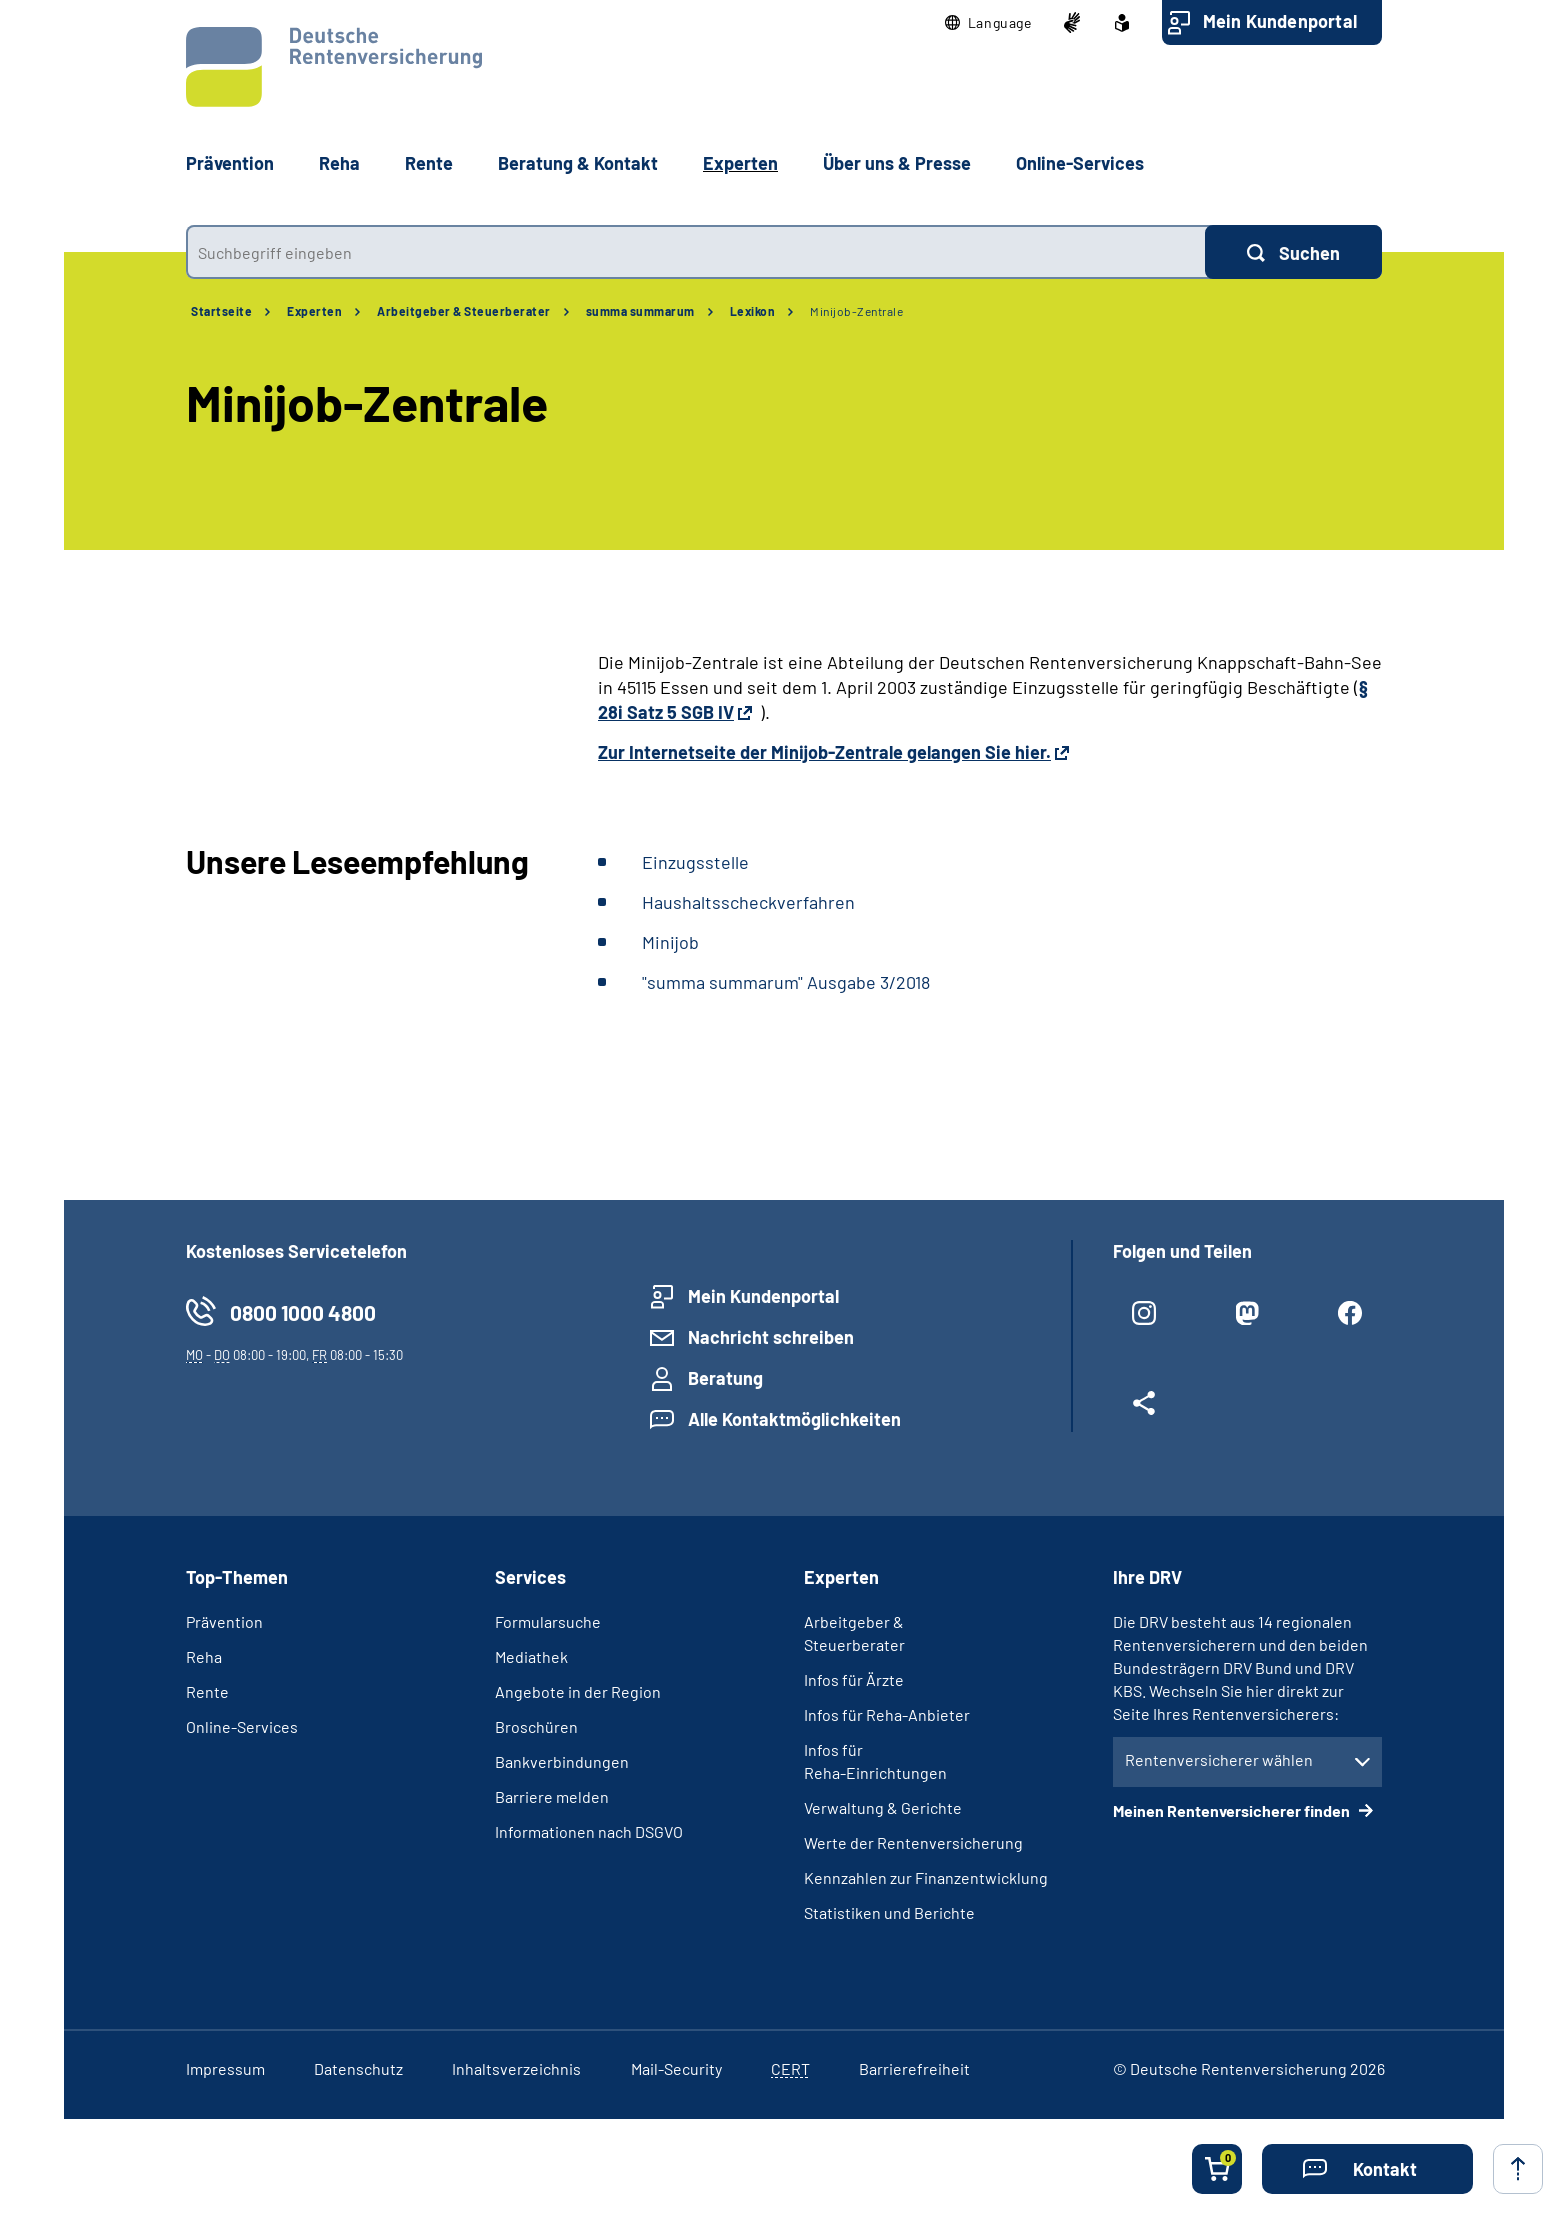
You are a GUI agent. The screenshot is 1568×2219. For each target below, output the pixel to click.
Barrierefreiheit (914, 2068)
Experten (314, 311)
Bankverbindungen (562, 1761)
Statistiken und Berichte (889, 1912)
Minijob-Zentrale (856, 311)
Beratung (725, 1378)
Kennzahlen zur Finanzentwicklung (926, 1877)
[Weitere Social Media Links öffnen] (1144, 1411)
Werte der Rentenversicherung (913, 1842)
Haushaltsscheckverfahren (748, 902)
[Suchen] (1293, 252)
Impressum (225, 2068)
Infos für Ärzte (854, 1679)
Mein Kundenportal (1280, 21)
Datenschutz (358, 2068)
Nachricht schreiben (771, 1337)
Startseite (221, 311)
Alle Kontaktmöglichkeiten (794, 1419)
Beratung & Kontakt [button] (578, 163)
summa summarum (640, 311)
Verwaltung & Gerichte (883, 1807)
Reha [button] (339, 163)
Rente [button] (429, 163)
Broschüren (536, 1726)
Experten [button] (740, 163)
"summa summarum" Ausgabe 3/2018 (786, 982)
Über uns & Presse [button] (897, 163)
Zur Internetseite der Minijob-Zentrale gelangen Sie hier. (824, 752)
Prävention (230, 163)
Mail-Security (676, 2068)
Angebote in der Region (578, 1691)
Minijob (670, 942)
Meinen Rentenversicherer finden (1233, 1810)
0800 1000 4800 (303, 1312)
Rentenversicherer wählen (1219, 1759)
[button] (988, 23)
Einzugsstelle (695, 862)
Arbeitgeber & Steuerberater (464, 311)
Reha (204, 1656)
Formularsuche (548, 1621)
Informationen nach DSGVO (589, 1831)
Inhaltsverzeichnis (516, 2068)
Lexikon (753, 311)
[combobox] (695, 252)
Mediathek (531, 1656)
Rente (207, 1691)
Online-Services (1080, 163)
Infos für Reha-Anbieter (887, 1714)
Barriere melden (552, 1796)
